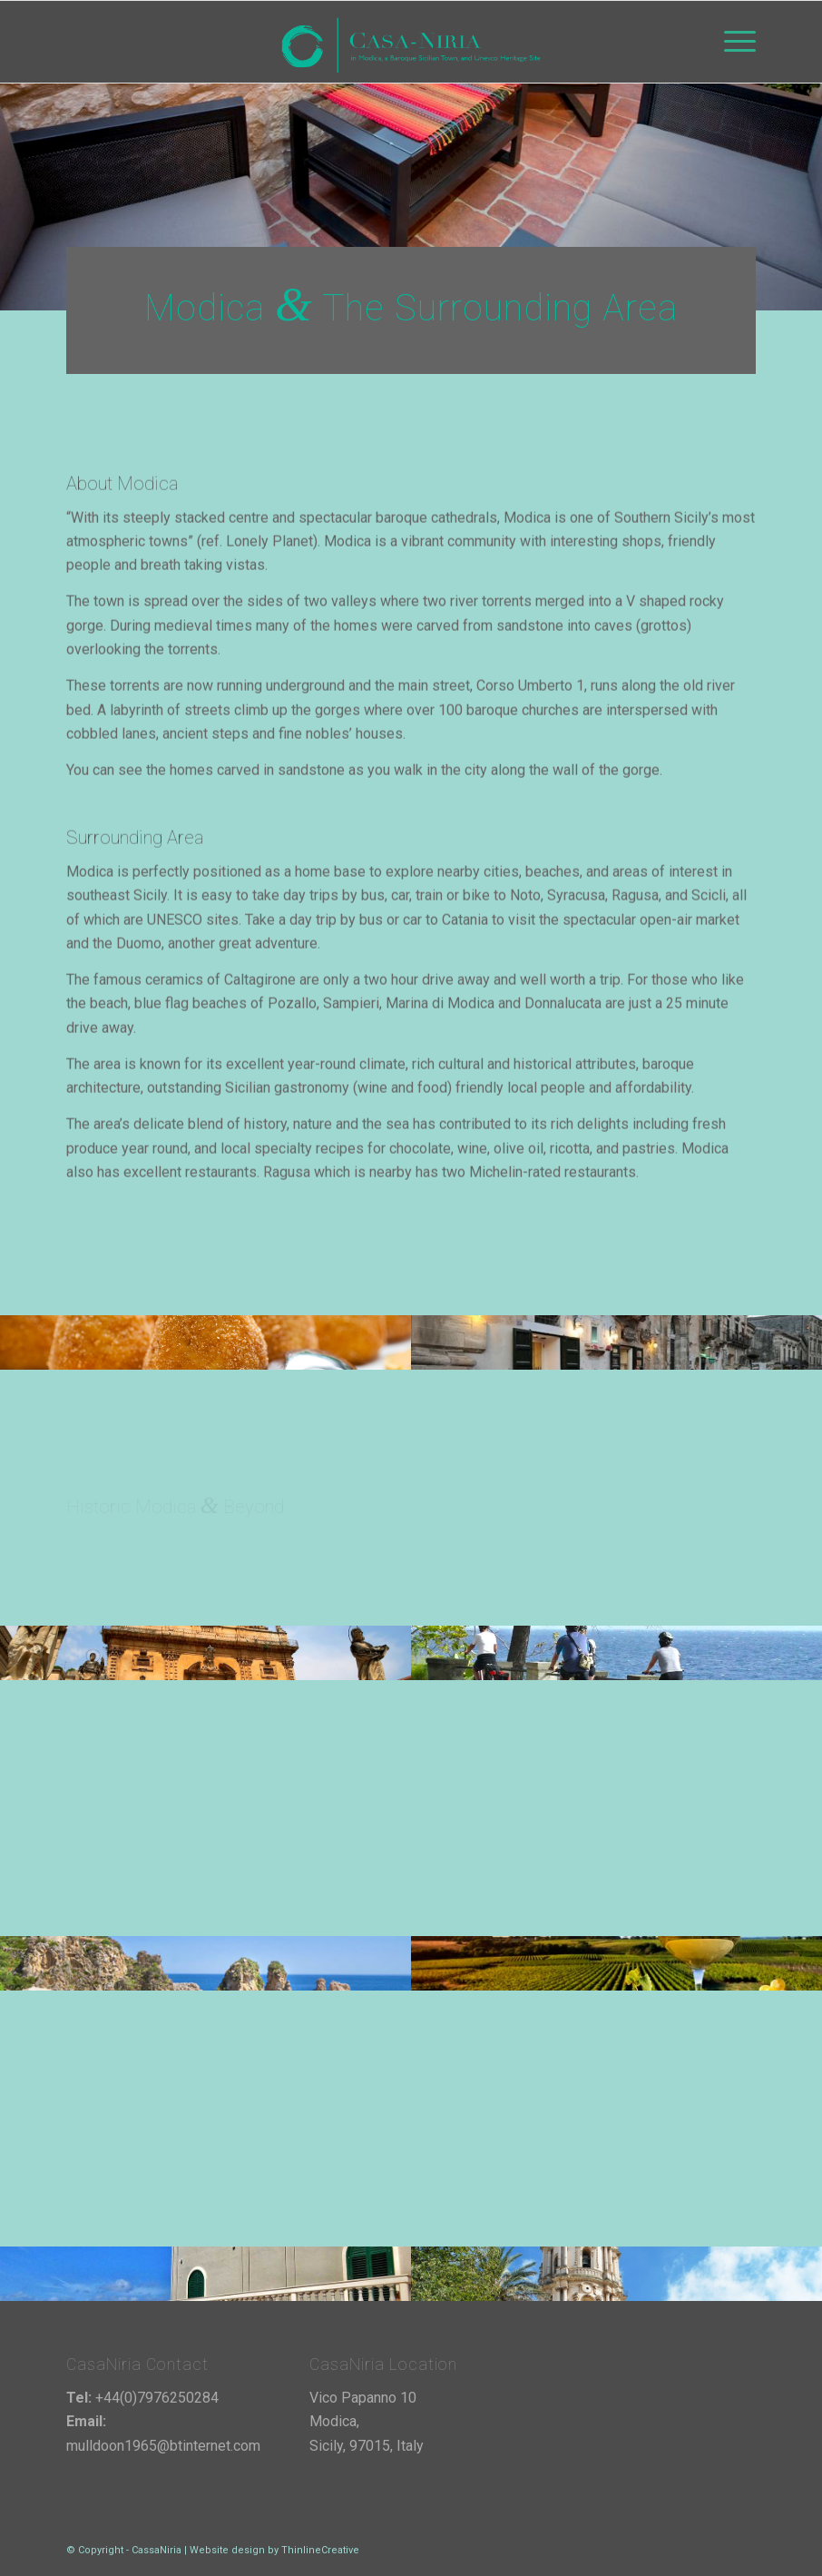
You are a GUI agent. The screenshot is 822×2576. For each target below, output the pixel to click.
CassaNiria (156, 2550)
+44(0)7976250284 (157, 2397)
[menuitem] (731, 42)
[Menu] (731, 42)
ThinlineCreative (320, 2550)
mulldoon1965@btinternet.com (163, 2445)
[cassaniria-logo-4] (411, 42)
